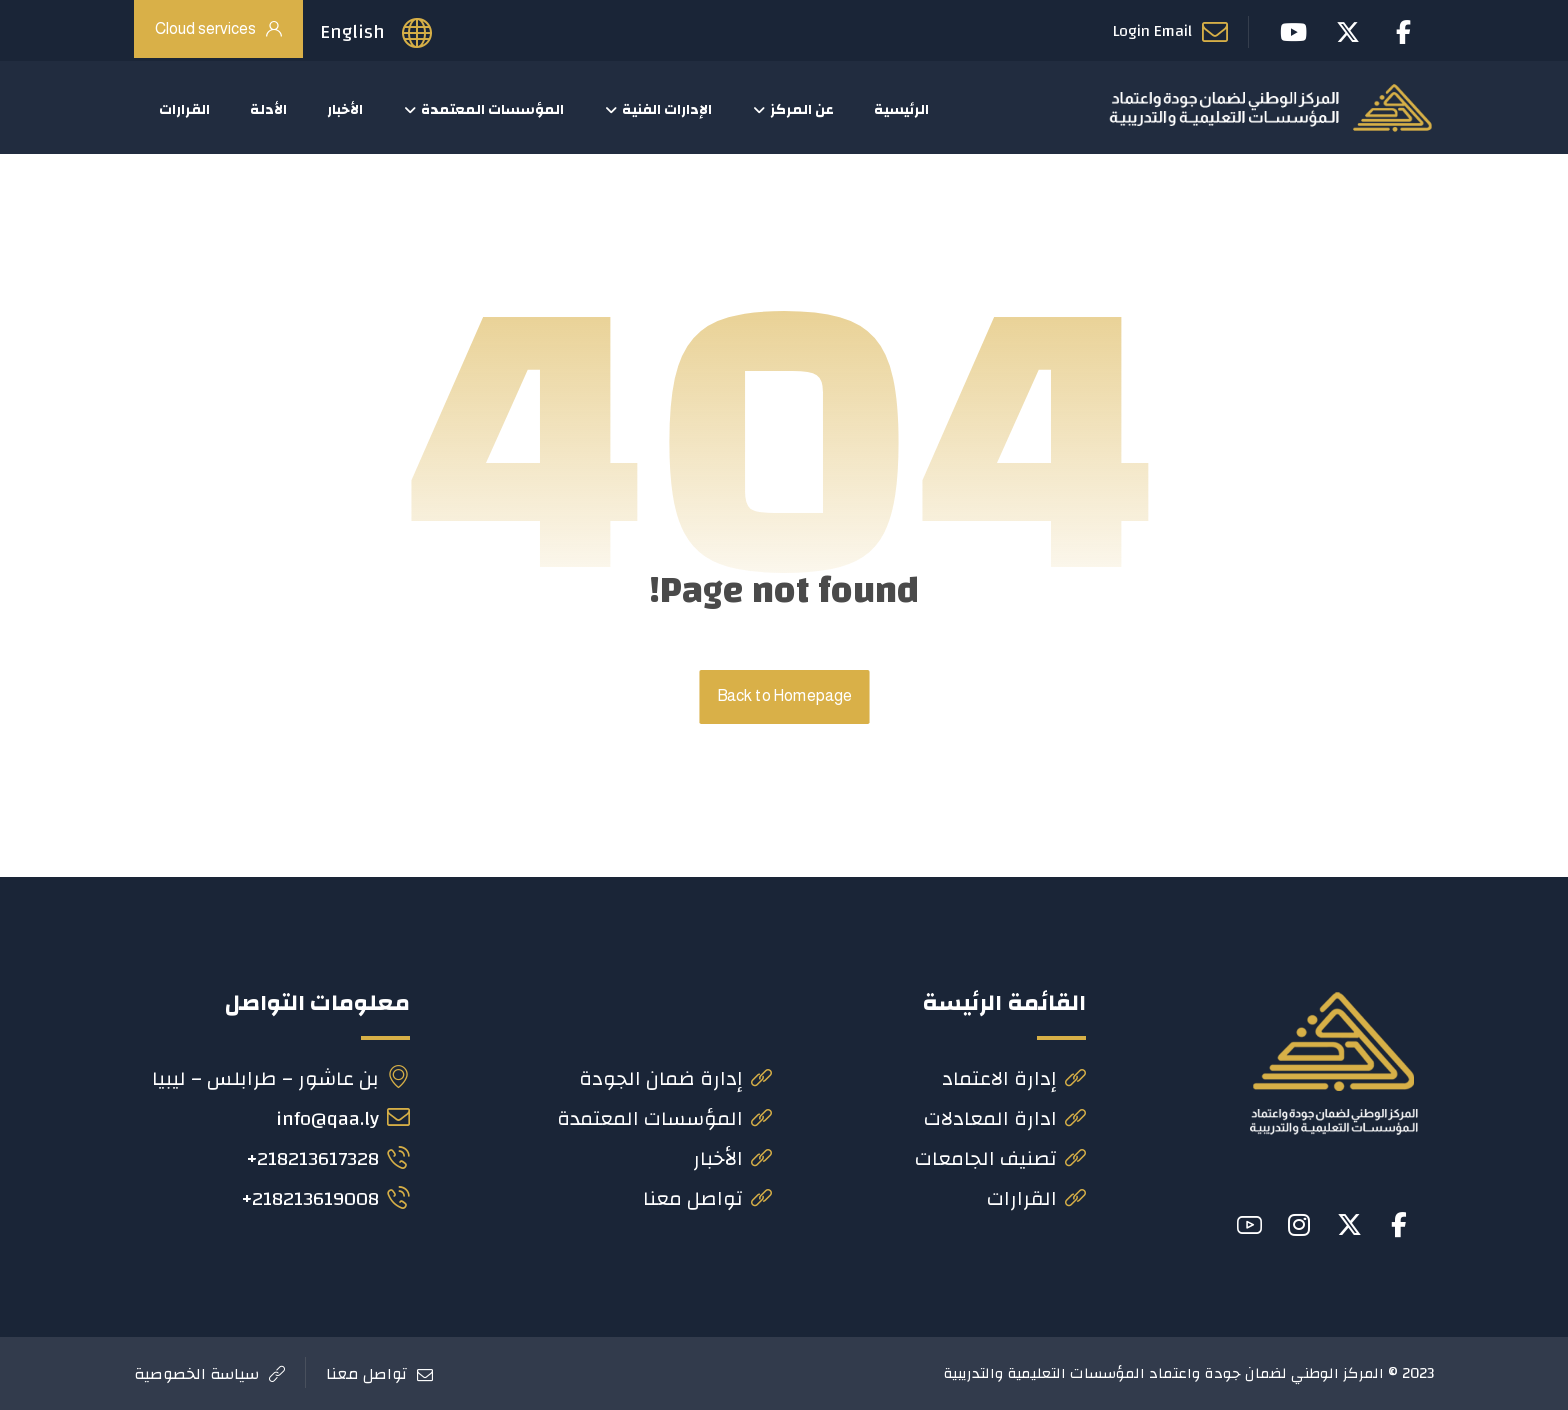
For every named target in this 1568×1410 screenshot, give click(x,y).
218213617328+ (328, 1159)
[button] (1399, 1225)
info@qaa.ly (343, 1119)
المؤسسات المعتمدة (664, 1119)
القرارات (1036, 1199)
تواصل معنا (707, 1199)
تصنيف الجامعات (1000, 1159)
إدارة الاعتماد (1014, 1079)
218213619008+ (325, 1199)
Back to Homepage (784, 698)
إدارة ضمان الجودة (675, 1079)
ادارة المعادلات (1005, 1119)
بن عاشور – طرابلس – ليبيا (281, 1079)
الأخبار (732, 1159)
